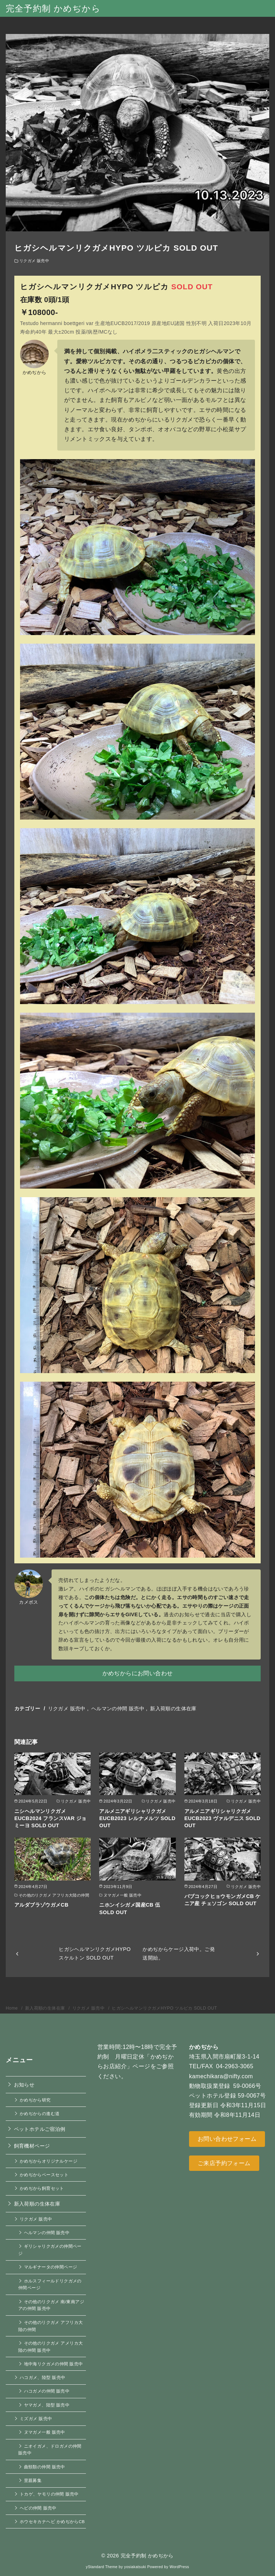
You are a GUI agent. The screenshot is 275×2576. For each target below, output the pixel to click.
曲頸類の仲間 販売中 (44, 2466)
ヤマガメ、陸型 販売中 (47, 2405)
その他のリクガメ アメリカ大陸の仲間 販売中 (50, 2347)
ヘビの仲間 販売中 (38, 2508)
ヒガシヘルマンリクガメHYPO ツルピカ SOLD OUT (164, 2008)
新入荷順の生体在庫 (173, 1708)
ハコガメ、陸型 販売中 (43, 2377)
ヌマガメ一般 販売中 (44, 2432)
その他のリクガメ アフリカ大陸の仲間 (50, 2326)
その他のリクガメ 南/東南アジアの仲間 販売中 (51, 2305)
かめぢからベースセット (44, 2174)
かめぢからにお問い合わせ (137, 1673)
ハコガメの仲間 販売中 (47, 2391)
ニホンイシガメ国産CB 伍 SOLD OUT (129, 1908)
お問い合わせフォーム (227, 2139)
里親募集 (33, 2480)
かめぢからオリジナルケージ (48, 2161)
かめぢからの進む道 (40, 2113)
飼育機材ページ (32, 2146)
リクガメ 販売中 (34, 261)
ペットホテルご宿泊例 (40, 2129)
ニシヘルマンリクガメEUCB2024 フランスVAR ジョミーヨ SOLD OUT (50, 1818)
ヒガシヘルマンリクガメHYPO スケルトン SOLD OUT (95, 1953)
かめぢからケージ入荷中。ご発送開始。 (179, 1953)
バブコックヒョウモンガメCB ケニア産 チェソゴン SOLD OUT (222, 1899)
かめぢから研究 (35, 2100)
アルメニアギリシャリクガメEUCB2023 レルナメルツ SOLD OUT (137, 1818)
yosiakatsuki (135, 2567)
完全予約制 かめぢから (53, 8)
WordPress (179, 2567)
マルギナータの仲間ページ (50, 2267)
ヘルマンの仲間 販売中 (117, 1708)
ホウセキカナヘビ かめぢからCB (52, 2521)
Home (12, 2008)
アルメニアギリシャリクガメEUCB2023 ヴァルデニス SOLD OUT (222, 1818)
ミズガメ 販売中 (36, 2418)
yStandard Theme (101, 2567)
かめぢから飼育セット (42, 2188)
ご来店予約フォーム (224, 2163)
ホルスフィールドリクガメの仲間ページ (50, 2284)
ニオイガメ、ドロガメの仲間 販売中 (50, 2449)
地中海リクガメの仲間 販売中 (53, 2363)
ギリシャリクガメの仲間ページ (50, 2250)
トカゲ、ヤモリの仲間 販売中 (49, 2494)
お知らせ (24, 2085)
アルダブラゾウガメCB (41, 1905)
